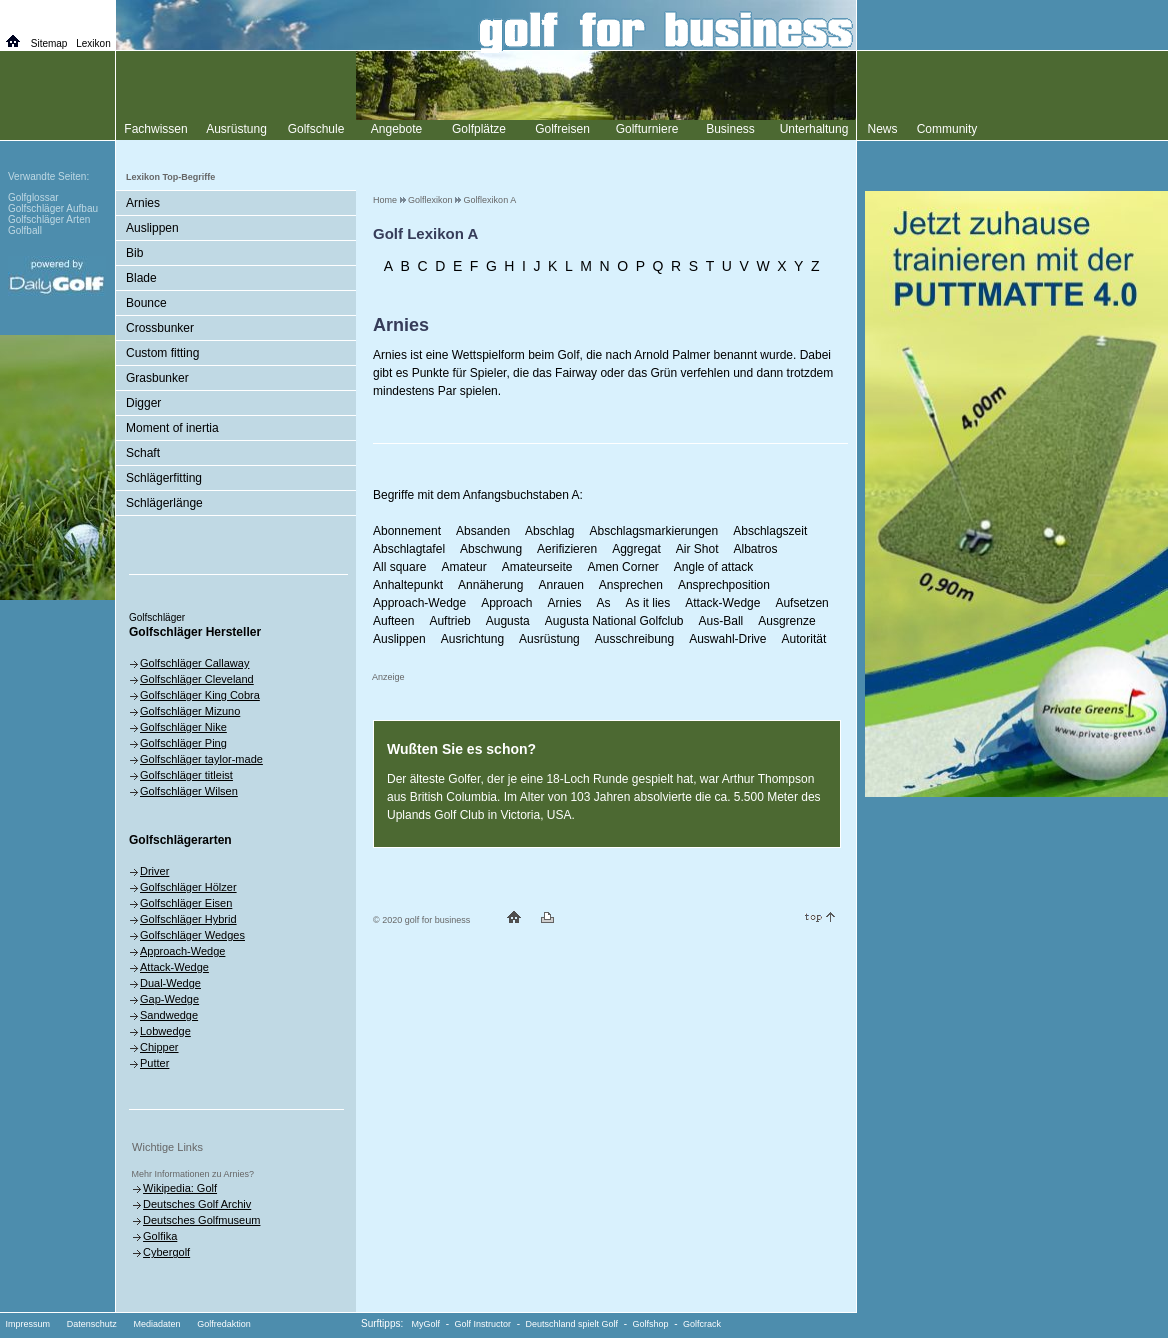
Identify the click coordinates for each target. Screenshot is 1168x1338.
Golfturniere (647, 129)
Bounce (146, 303)
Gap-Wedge (169, 999)
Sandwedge (169, 1015)
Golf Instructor (483, 1324)
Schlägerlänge (164, 503)
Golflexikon (430, 200)
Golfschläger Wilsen (189, 791)
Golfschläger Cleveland (197, 679)
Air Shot (697, 549)
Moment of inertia (172, 428)
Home (385, 200)
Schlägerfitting (164, 478)
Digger (143, 403)
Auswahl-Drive (727, 639)
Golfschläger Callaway (194, 663)
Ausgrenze (786, 621)
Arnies (565, 603)
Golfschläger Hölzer (188, 887)
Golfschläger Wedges (192, 935)
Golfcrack (702, 1324)
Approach (506, 603)
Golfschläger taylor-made (201, 759)
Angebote (396, 129)
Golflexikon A (490, 200)
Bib (134, 253)
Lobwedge (165, 1031)
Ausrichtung (472, 639)
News (882, 129)
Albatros (756, 549)
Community (947, 129)
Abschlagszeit (770, 531)
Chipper (159, 1047)
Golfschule (316, 129)
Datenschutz (92, 1324)
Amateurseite (537, 567)
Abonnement (407, 531)
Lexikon (93, 43)
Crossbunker (160, 328)
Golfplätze (479, 129)
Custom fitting (162, 353)
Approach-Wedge (419, 603)
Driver (154, 871)
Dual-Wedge (170, 983)
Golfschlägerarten (180, 840)
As (604, 603)
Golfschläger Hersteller (195, 632)
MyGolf (426, 1324)
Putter (154, 1063)
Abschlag (549, 531)
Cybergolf (166, 1252)
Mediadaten (156, 1324)
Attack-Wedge (722, 603)
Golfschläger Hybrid (188, 919)
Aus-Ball (721, 621)
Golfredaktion (224, 1324)
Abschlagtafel (409, 549)
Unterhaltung (814, 129)
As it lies (648, 603)
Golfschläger (157, 617)
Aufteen (393, 621)
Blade (141, 278)
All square (399, 567)
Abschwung (491, 549)
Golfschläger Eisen (186, 903)
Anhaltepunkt (408, 585)
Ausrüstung (549, 639)
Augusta (508, 621)
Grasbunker (157, 378)
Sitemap (49, 43)
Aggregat (636, 549)
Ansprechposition (724, 585)
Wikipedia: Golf (180, 1188)
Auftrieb (449, 621)
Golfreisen (562, 129)
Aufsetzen (801, 603)
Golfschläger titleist (186, 775)
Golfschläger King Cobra (200, 695)
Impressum (28, 1324)
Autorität (804, 639)
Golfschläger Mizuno (190, 711)
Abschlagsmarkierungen (653, 531)
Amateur (463, 567)
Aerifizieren (567, 549)
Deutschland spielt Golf (572, 1324)
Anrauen (560, 585)
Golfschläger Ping (183, 743)
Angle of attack (713, 567)
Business (730, 129)
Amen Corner (622, 567)
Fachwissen (155, 129)
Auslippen (399, 639)
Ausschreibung (634, 639)
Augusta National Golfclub (614, 621)
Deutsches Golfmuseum (201, 1220)
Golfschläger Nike (183, 727)
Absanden (483, 531)
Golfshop (651, 1324)
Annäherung (490, 585)
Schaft (143, 453)
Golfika (160, 1236)
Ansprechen (631, 585)
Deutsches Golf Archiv (197, 1204)
